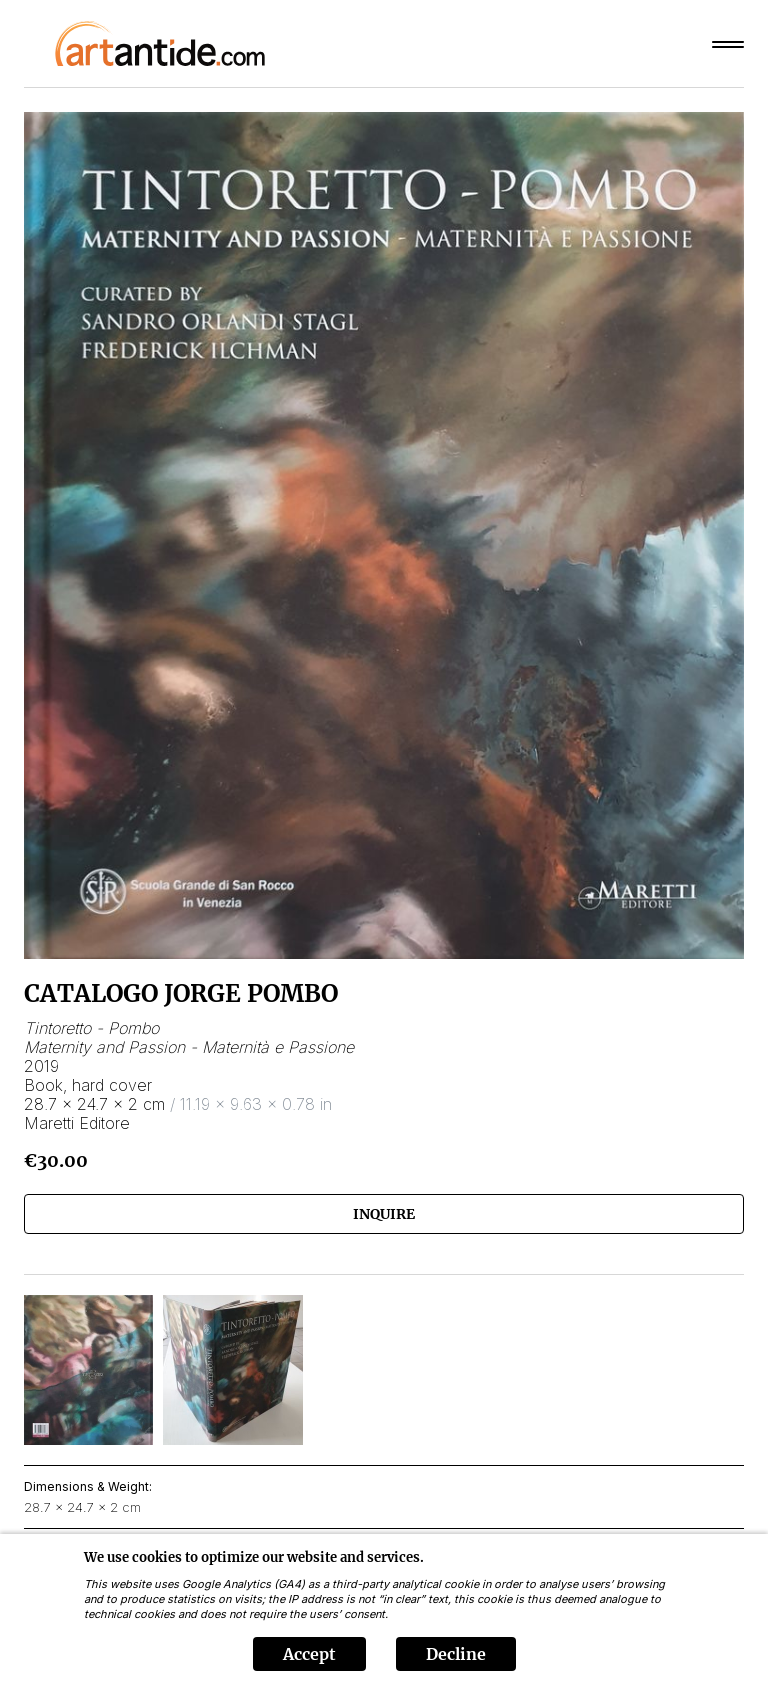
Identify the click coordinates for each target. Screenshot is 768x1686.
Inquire (384, 1214)
